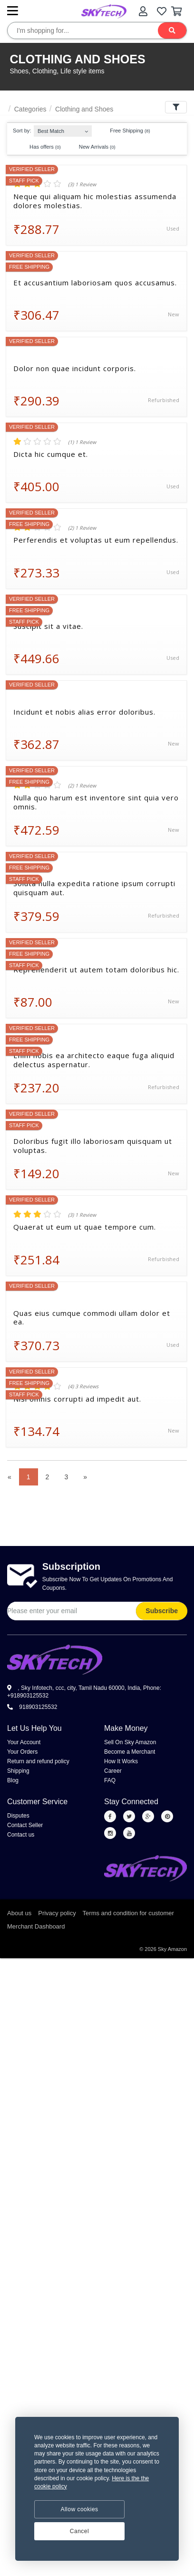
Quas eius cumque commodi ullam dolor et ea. (91, 1318)
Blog (13, 1780)
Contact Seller (25, 1825)
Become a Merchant (129, 1751)
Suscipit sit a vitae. (48, 626)
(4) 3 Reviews (83, 1386)
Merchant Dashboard (36, 1926)
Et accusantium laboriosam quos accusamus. (95, 282)
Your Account (23, 1742)
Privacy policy (57, 1913)
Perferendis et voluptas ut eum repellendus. (95, 540)
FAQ (110, 1780)
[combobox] (63, 129)
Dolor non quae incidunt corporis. (74, 368)
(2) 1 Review (82, 528)
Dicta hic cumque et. (50, 454)
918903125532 (32, 1707)
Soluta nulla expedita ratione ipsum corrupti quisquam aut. (94, 888)
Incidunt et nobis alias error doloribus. (84, 712)
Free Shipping (125, 131)
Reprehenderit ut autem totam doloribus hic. (96, 969)
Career (113, 1771)
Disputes (18, 1815)
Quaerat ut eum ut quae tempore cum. (84, 1227)
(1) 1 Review (82, 442)
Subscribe (162, 1611)
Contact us (20, 1834)
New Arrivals (93, 147)
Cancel (79, 2531)
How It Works (121, 1761)
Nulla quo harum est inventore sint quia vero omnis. (96, 802)
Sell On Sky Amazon (130, 1742)
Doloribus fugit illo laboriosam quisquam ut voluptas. (92, 1146)
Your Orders (22, 1751)
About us (19, 1913)
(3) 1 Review (82, 184)
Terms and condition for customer (128, 1913)
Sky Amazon (172, 1949)
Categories (30, 109)
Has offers (40, 147)
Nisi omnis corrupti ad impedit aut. (77, 1399)
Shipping (18, 1771)
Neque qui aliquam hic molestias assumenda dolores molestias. (94, 201)
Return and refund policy (38, 1761)
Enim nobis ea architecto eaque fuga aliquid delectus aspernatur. (94, 1060)
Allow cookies (79, 2509)
